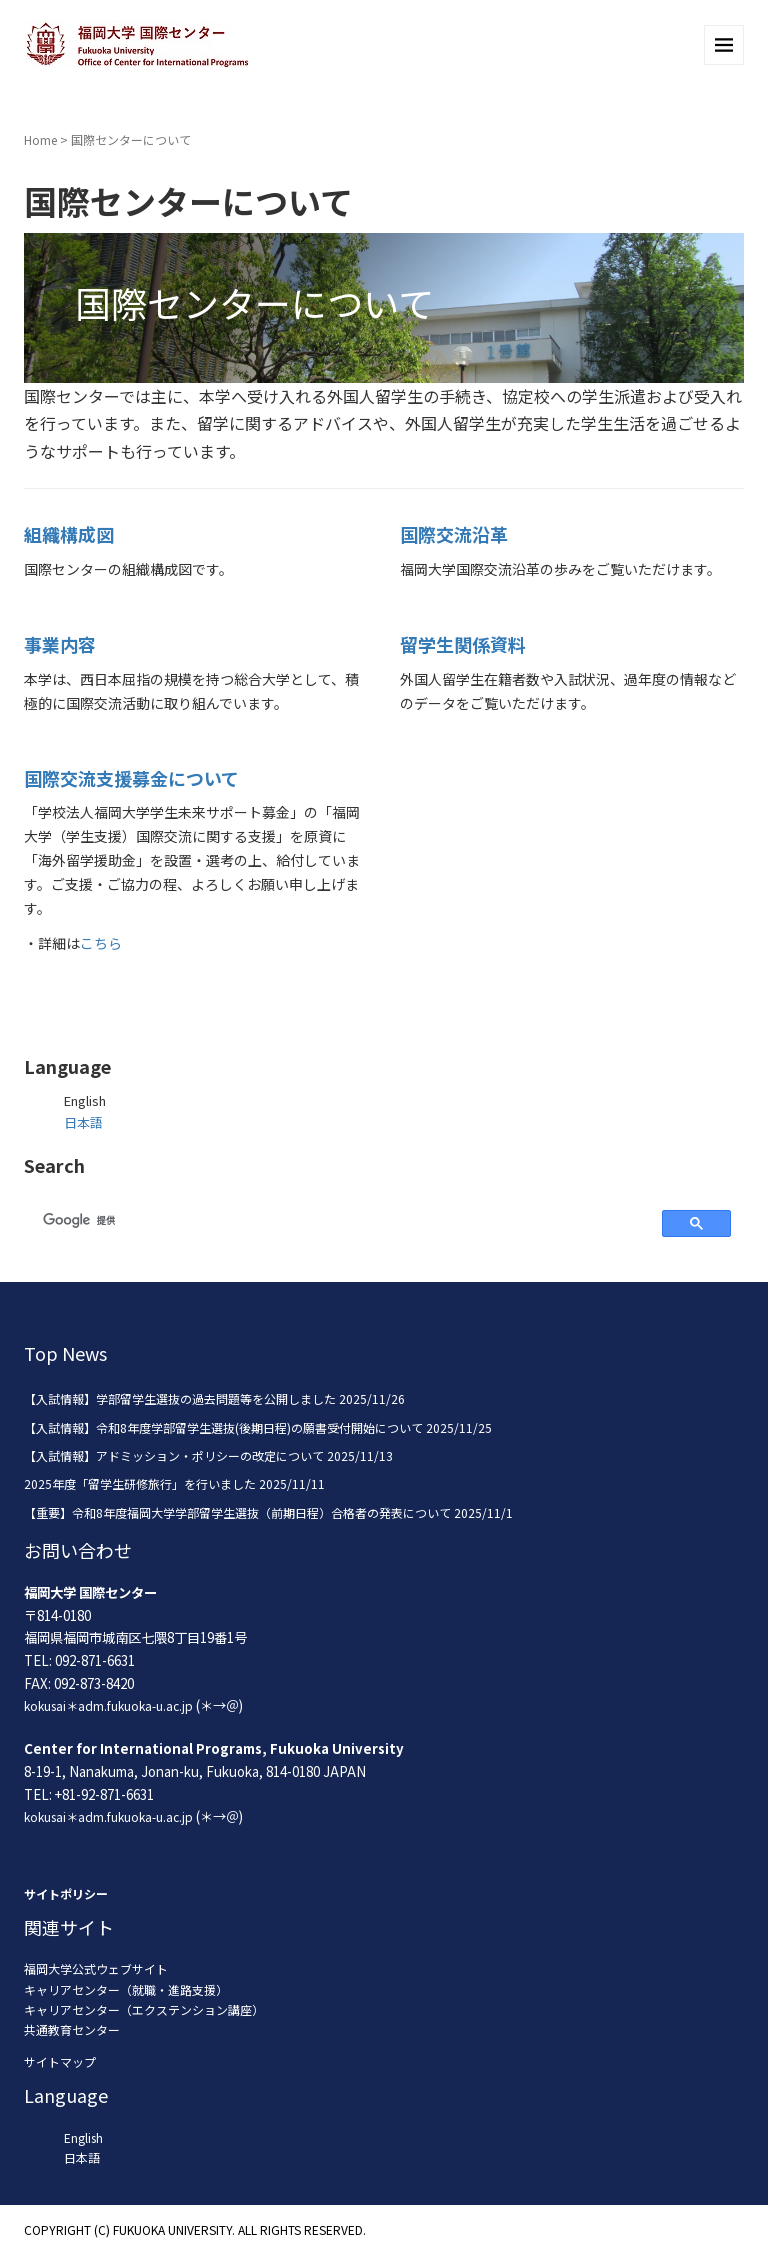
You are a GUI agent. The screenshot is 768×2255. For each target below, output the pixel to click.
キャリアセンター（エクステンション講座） (144, 2009)
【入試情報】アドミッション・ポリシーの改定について (174, 1455)
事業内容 (60, 644)
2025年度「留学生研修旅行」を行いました (140, 1483)
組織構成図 (69, 534)
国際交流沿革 (454, 534)
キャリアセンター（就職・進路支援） (126, 1989)
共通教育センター (72, 2029)
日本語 (83, 1122)
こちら (101, 943)
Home (40, 139)
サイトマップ (60, 2061)
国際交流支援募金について (131, 778)
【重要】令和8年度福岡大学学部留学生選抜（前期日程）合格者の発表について (237, 1512)
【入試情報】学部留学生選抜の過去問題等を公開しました (180, 1398)
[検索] (340, 1220)
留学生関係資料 (463, 644)
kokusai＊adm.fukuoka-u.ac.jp (108, 1705)
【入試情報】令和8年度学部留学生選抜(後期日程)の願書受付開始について (223, 1427)
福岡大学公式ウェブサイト (96, 1968)
